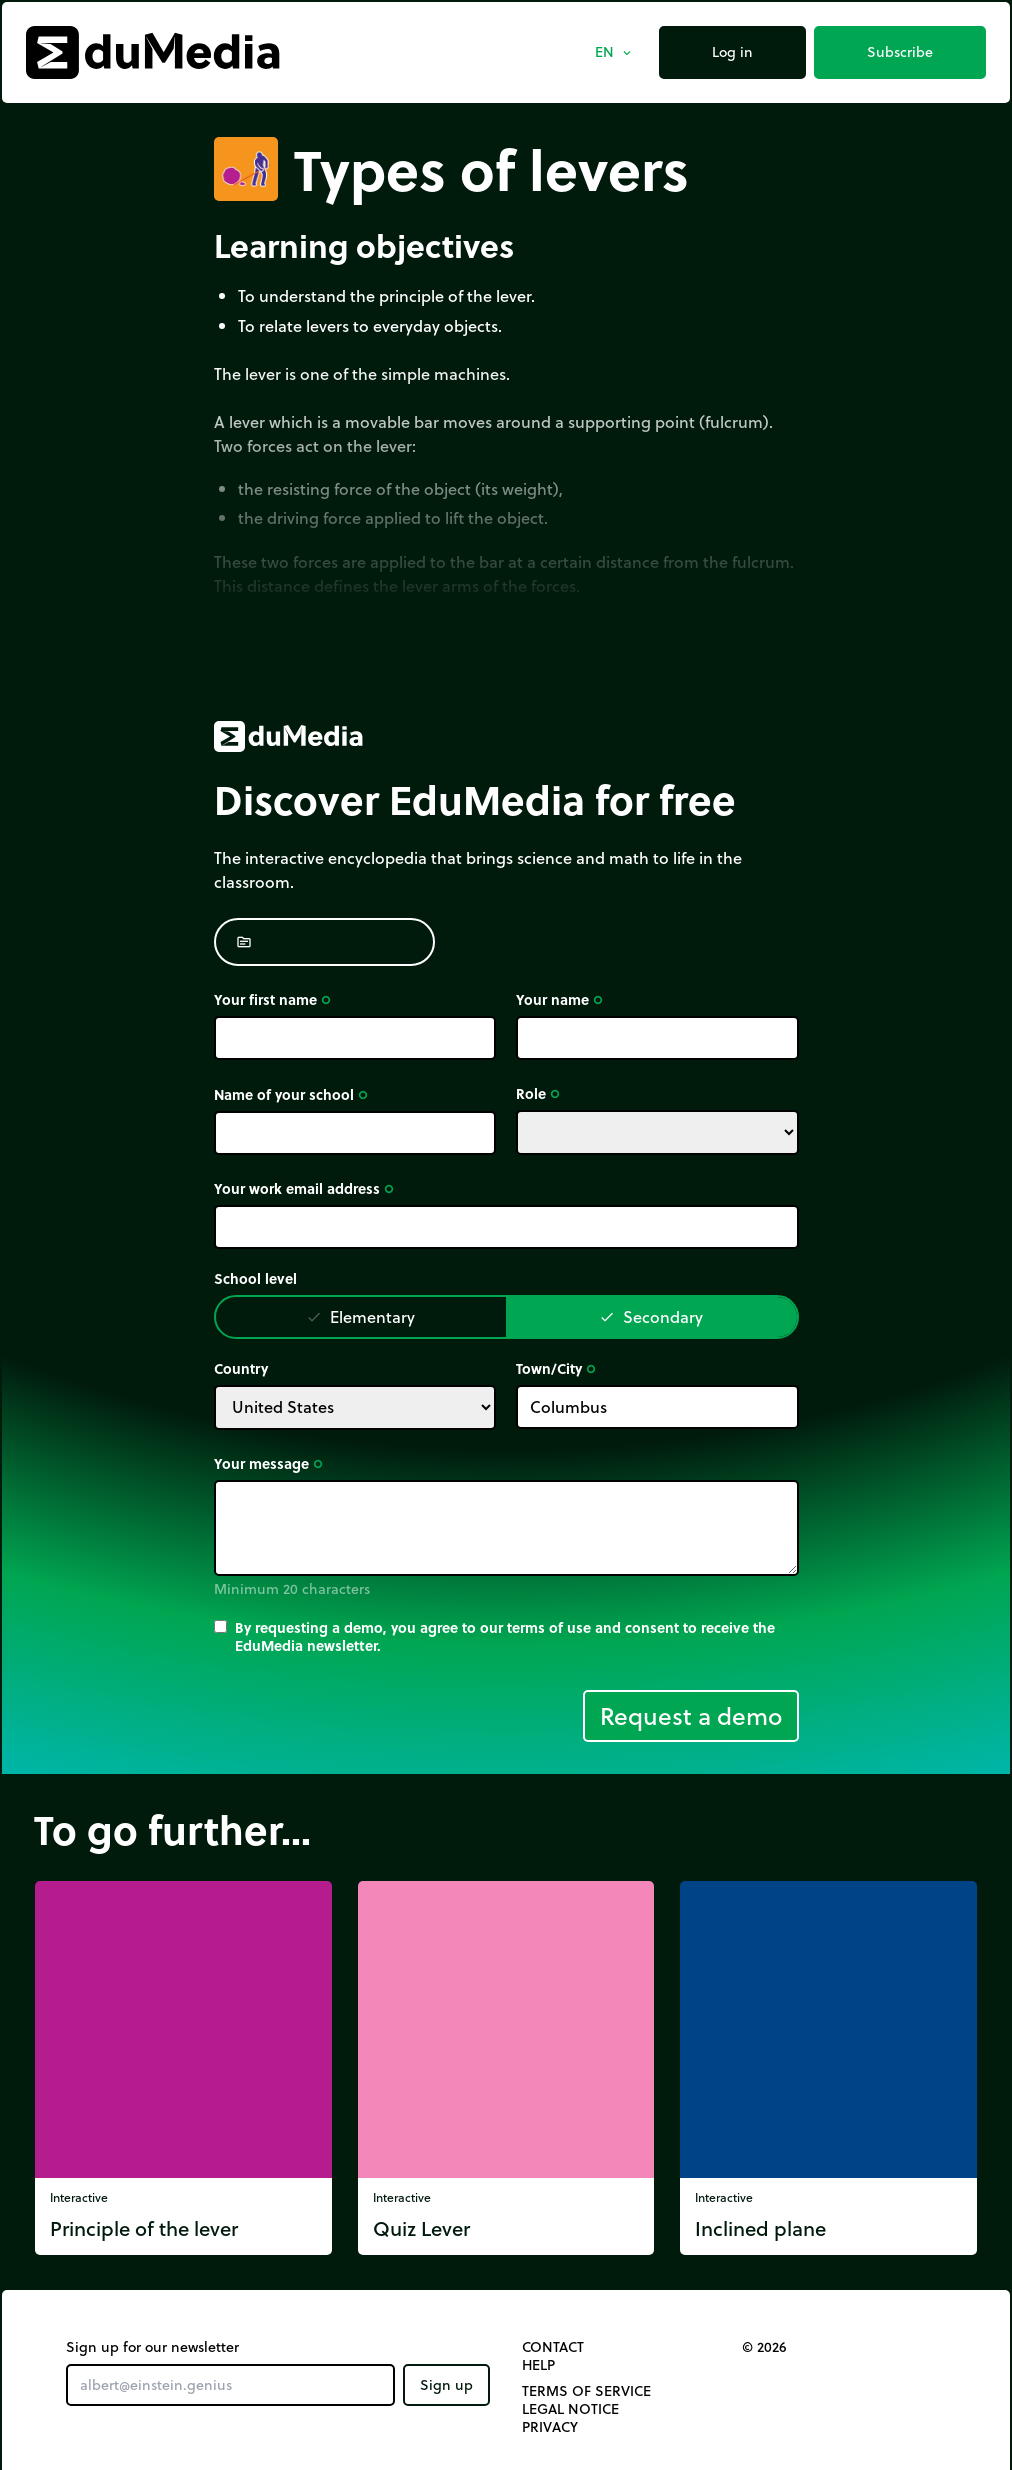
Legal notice (570, 2409)
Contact (553, 2347)
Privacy (550, 2427)
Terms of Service (586, 2391)
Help (538, 2365)
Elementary (360, 1316)
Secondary (651, 1316)
